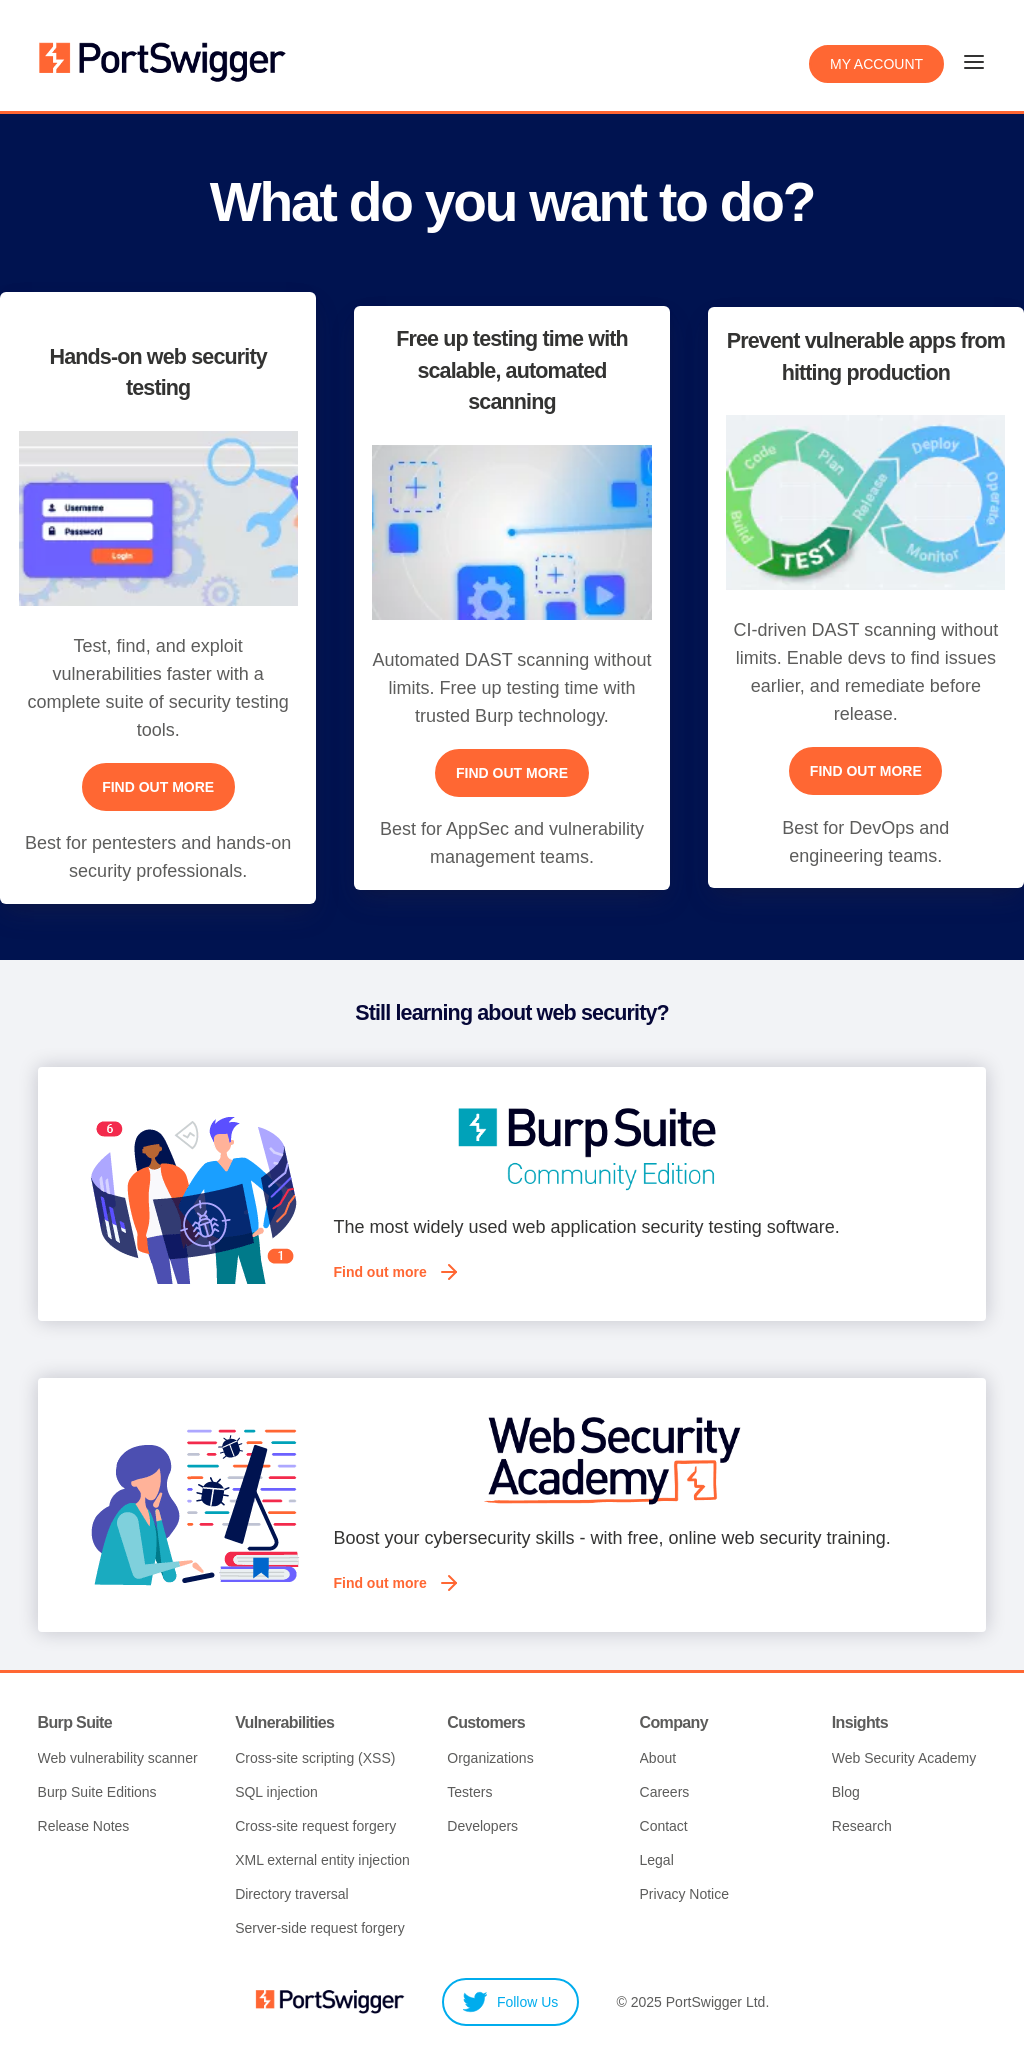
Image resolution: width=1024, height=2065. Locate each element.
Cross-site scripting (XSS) (315, 1760)
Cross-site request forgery (315, 1828)
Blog (846, 1794)
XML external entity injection (322, 1862)
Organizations (490, 1760)
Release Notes (84, 1828)
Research (862, 1828)
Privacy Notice (684, 1896)
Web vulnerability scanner (118, 1760)
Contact (664, 1828)
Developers (482, 1828)
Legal (657, 1862)
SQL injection (276, 1794)
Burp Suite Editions (97, 1794)
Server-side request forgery (320, 1930)
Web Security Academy (904, 1760)
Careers (665, 1794)
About (658, 1760)
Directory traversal (292, 1896)
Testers (469, 1794)
